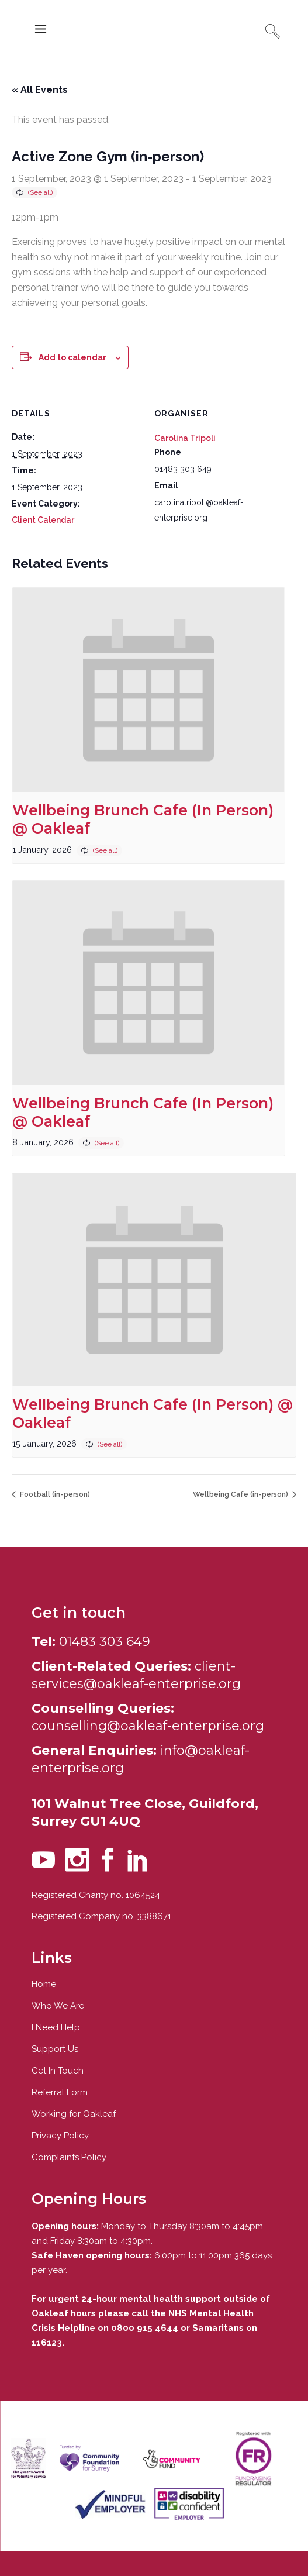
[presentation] (148, 690)
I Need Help (56, 2027)
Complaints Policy (69, 2157)
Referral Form (60, 2092)
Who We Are (58, 2005)
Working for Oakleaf (74, 2114)
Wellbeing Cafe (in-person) (241, 1494)
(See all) (40, 192)
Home (44, 1984)
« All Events (40, 89)
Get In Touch (58, 2070)
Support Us (55, 2049)
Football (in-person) (54, 1494)
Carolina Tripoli (185, 438)
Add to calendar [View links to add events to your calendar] (72, 357)
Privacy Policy (60, 2135)
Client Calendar (43, 520)
